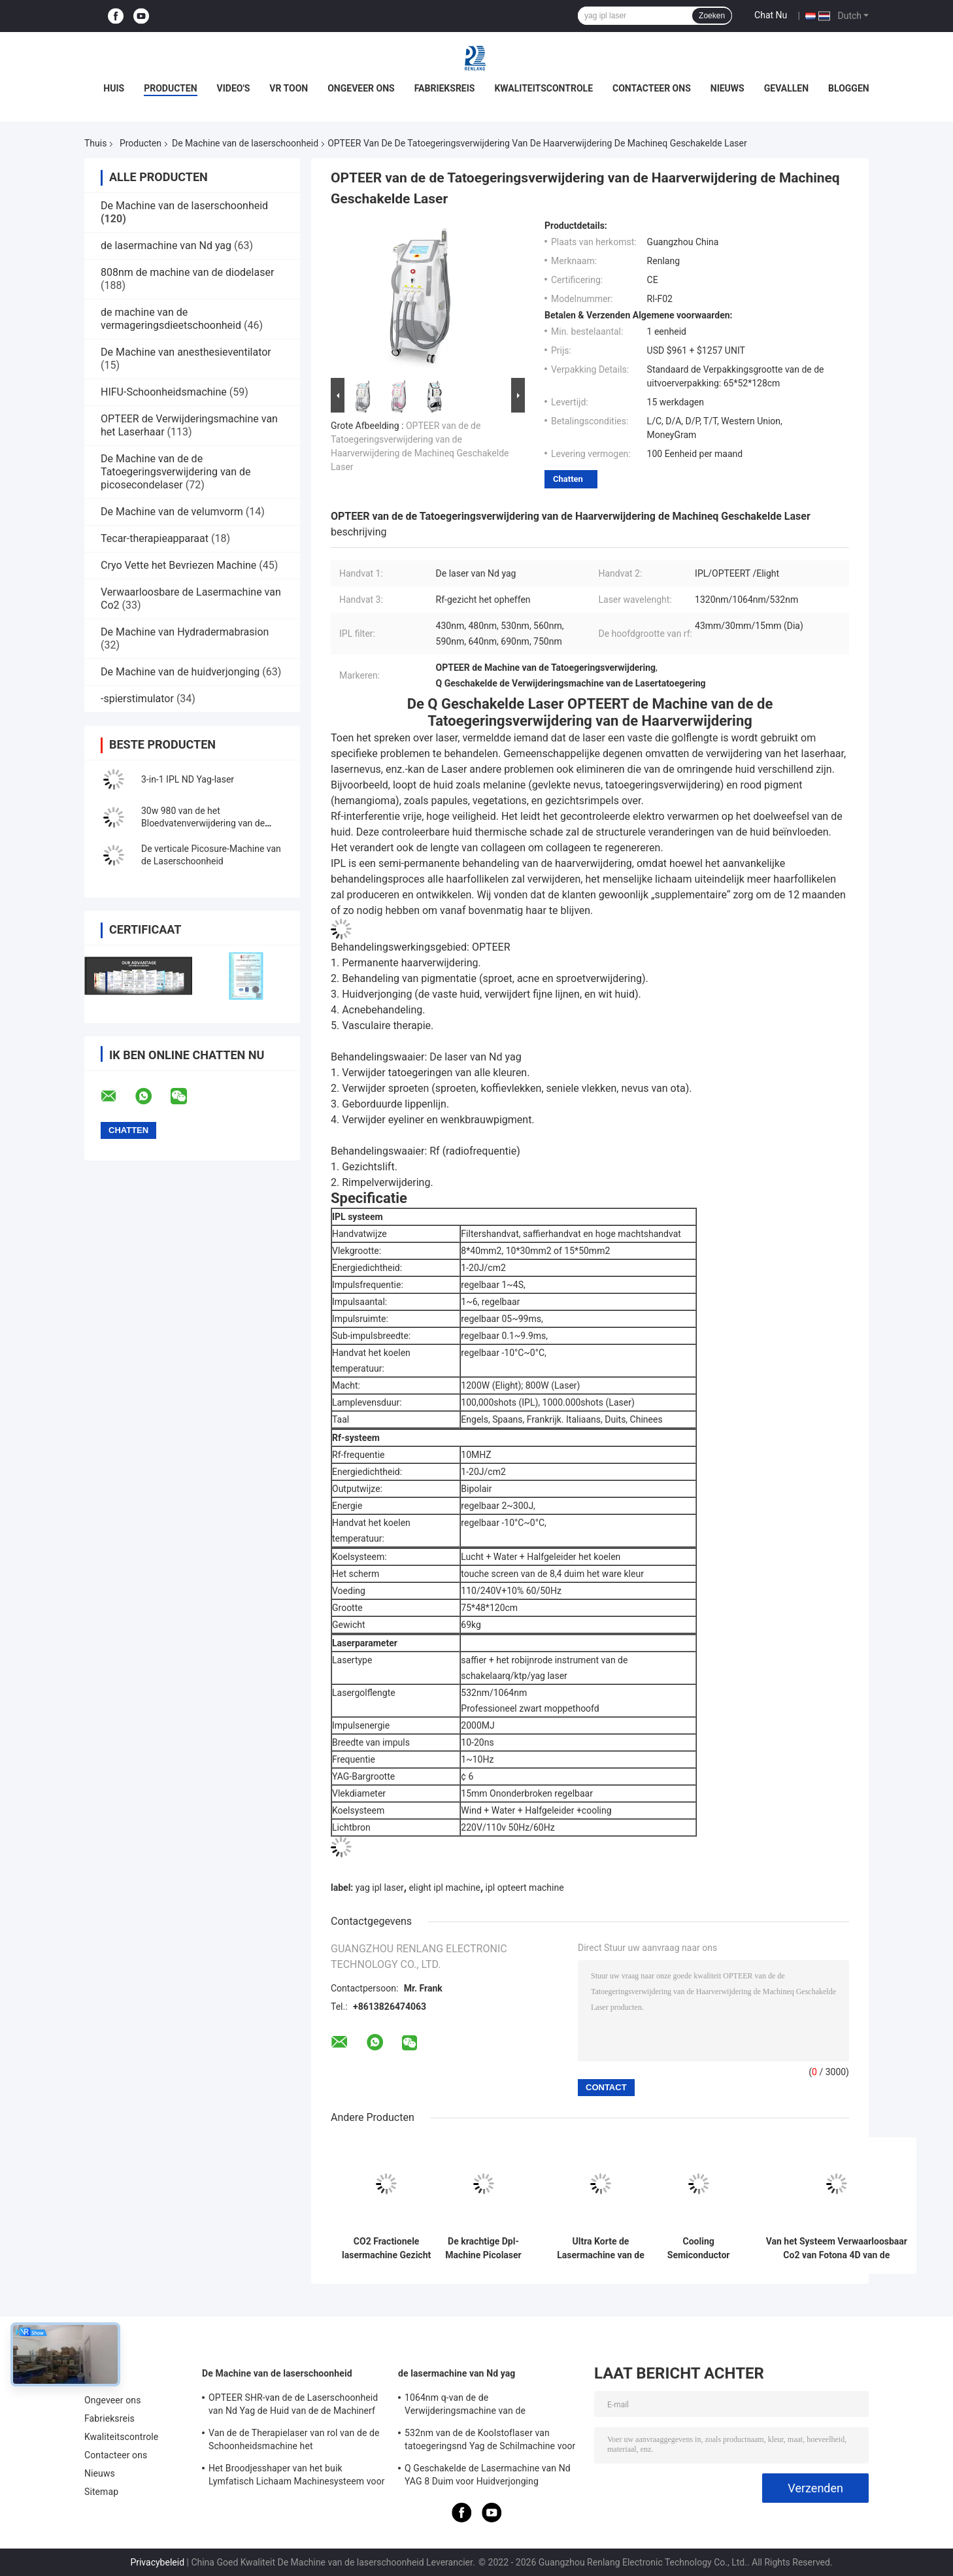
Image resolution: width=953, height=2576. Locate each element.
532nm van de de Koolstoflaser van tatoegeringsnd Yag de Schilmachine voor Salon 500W (490, 2441)
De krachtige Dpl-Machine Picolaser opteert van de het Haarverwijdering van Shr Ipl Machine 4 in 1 (483, 2248)
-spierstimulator (137, 698)
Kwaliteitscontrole (543, 88)
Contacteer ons (651, 88)
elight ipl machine (444, 1887)
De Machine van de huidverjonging (180, 672)
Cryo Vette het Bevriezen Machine (178, 565)
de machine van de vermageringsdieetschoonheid (171, 318)
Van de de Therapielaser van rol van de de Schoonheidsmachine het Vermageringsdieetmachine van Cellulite (294, 2441)
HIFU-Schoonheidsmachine (164, 392)
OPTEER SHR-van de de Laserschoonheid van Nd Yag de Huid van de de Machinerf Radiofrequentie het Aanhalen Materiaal (293, 2406)
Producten (170, 88)
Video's (233, 88)
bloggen (848, 88)
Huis (113, 88)
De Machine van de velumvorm (172, 511)
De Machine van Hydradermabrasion (185, 632)
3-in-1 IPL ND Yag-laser (187, 779)
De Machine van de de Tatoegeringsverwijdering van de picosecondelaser (176, 471)
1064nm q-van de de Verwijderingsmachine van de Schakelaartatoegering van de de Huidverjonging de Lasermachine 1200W (488, 2406)
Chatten (568, 479)
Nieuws (727, 88)
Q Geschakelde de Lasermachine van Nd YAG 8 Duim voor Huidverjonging (488, 2474)
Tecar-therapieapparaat (155, 538)
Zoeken (712, 15)
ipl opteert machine (525, 1887)
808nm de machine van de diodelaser (187, 272)
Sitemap (101, 2491)
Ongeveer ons (360, 88)
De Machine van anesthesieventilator (186, 352)
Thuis (95, 143)
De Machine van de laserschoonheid (245, 143)
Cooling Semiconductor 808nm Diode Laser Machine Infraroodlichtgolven (698, 2248)
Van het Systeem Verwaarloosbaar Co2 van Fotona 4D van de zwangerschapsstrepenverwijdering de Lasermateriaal (836, 2248)
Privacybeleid (157, 2562)
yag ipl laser (380, 1887)
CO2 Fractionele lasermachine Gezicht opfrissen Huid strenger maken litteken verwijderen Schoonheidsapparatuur (386, 2248)
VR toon (288, 88)
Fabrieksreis (444, 88)
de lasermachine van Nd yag (166, 245)
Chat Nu (770, 15)
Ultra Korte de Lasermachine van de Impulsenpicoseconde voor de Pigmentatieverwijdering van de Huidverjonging (600, 2248)
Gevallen (786, 88)
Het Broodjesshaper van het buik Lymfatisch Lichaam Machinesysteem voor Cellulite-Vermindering (297, 2476)
